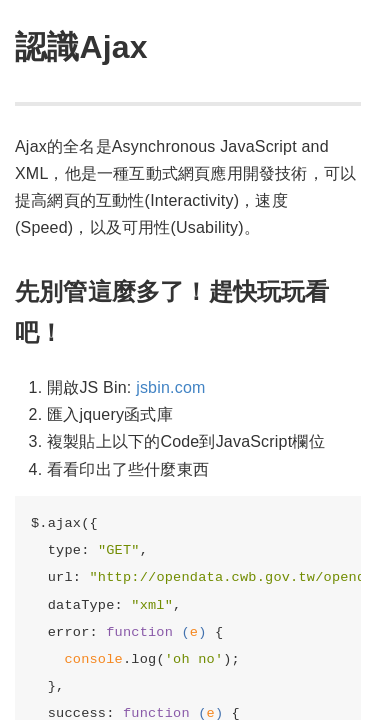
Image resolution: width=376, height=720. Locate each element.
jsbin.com (170, 387)
